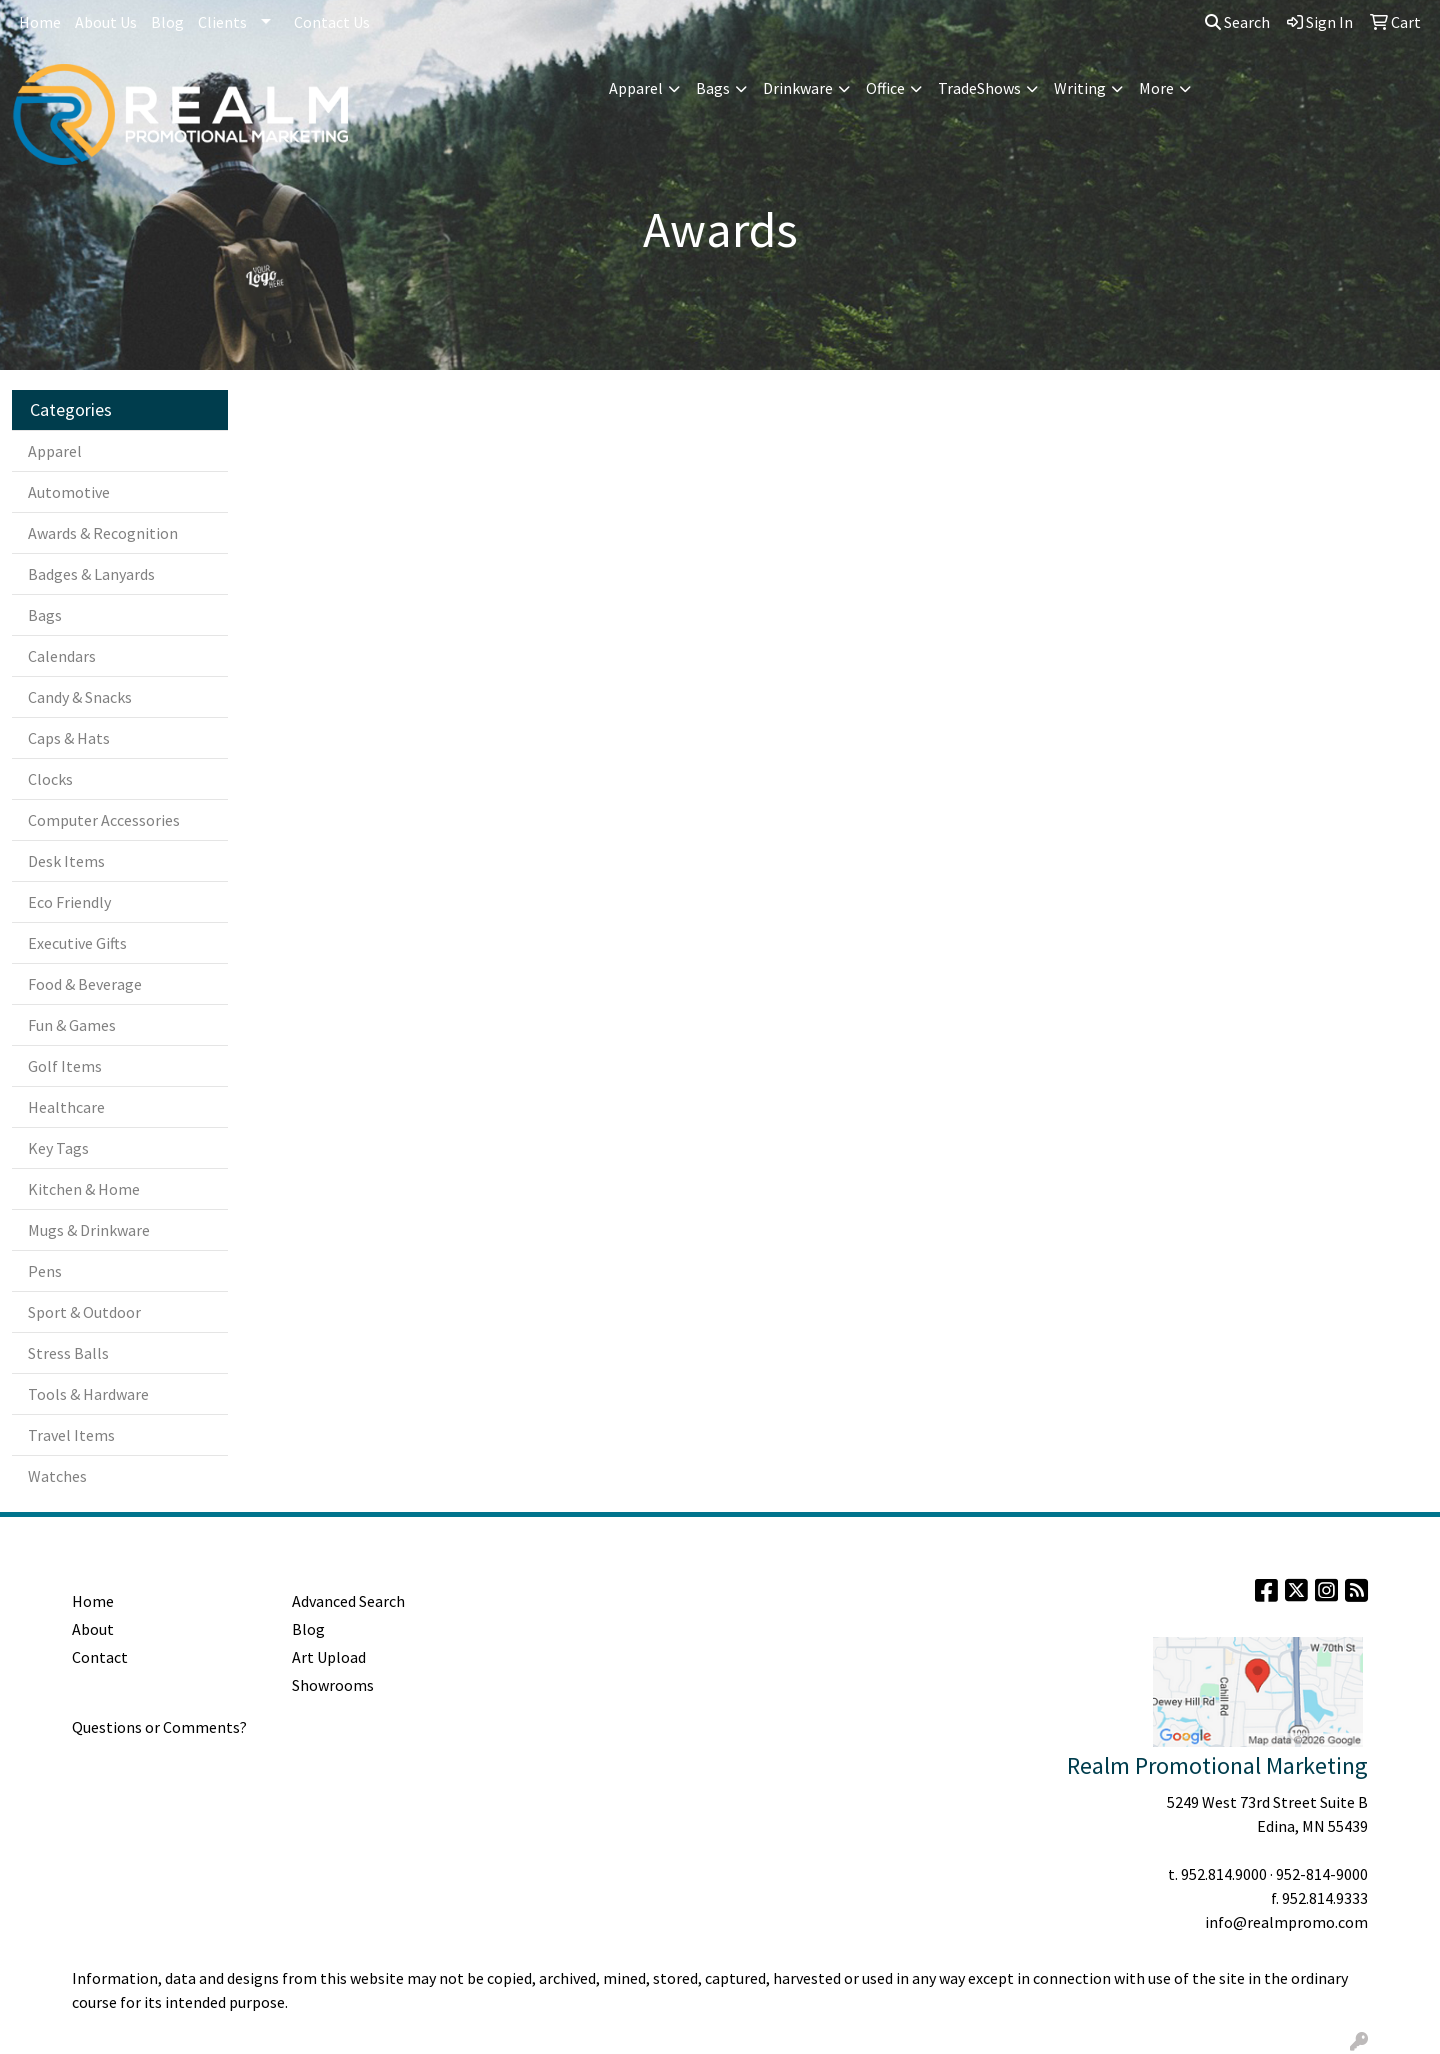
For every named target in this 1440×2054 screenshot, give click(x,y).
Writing (1080, 88)
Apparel (636, 88)
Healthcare (66, 1107)
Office (885, 88)
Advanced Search (348, 1601)
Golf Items (65, 1066)
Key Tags (58, 1148)
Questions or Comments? (159, 1727)
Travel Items (71, 1435)
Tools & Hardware (88, 1394)
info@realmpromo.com (1286, 1922)
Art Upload (329, 1657)
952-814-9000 (1322, 1874)
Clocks (50, 779)
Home (40, 22)
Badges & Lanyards (91, 574)
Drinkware (798, 88)
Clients (222, 22)
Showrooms (333, 1685)
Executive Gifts (77, 943)
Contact (100, 1657)
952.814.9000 (1224, 1874)
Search (1237, 22)
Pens (45, 1271)
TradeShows (979, 88)
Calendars (62, 656)
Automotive (69, 492)
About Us (106, 22)
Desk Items (66, 861)
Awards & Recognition (103, 533)
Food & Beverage (85, 984)
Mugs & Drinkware (89, 1230)
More (1156, 88)
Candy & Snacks (80, 697)
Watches (57, 1476)
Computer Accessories (104, 820)
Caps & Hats (69, 738)
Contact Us (332, 22)
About (93, 1629)
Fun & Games (72, 1025)
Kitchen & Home (84, 1189)
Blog (167, 22)
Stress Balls (68, 1353)
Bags (713, 88)
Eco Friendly (69, 902)
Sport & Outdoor (84, 1312)
